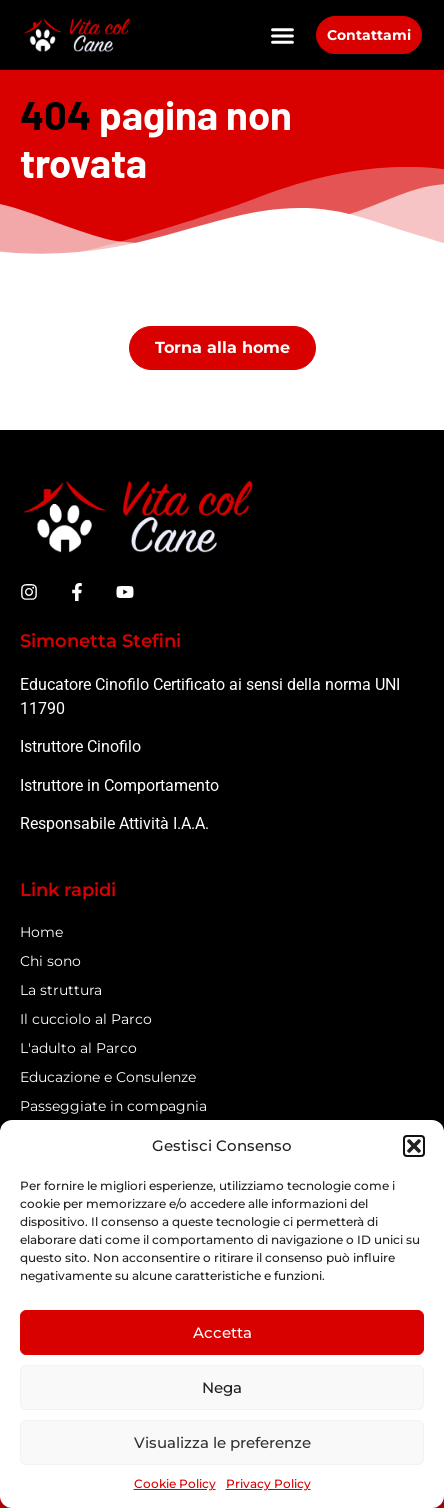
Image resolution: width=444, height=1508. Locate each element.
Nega (222, 1387)
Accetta (222, 1332)
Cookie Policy (175, 1483)
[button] (414, 1146)
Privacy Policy (268, 1483)
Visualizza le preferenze (222, 1442)
